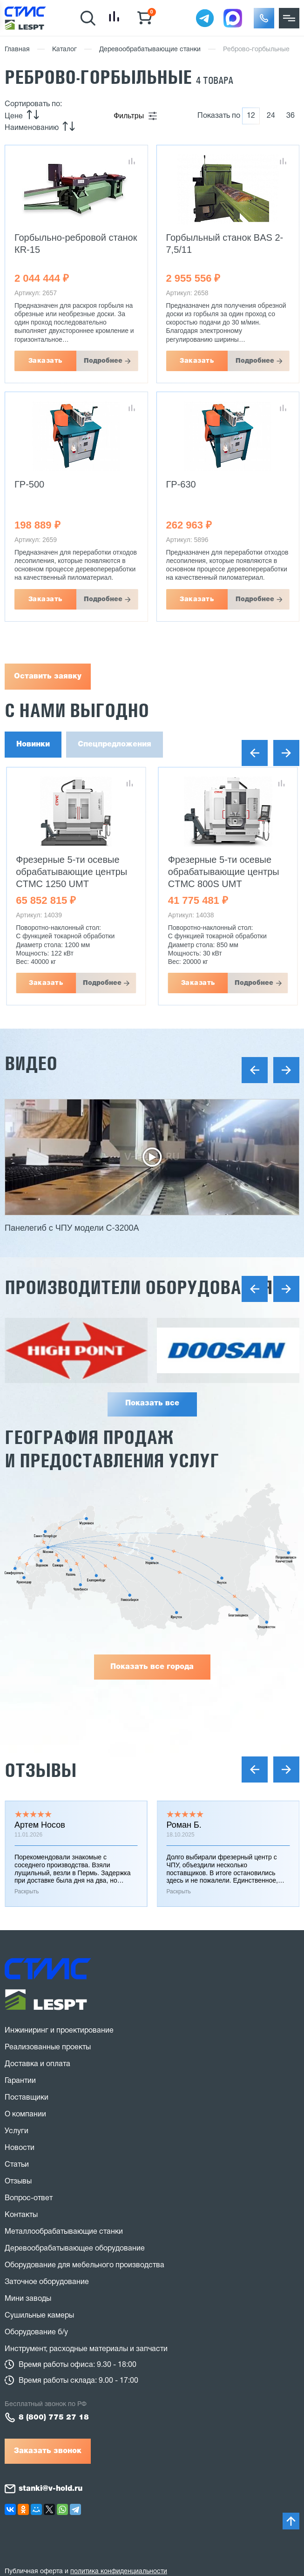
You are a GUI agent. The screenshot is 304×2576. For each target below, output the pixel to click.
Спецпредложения (114, 744)
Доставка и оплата (37, 2064)
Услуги (16, 2131)
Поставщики (26, 2098)
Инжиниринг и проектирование (59, 2030)
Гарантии (20, 2081)
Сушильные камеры (39, 2315)
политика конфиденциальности (118, 2572)
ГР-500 (29, 484)
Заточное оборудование (47, 2282)
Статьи (17, 2165)
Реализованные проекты (48, 2047)
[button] (264, 18)
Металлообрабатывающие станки (64, 2232)
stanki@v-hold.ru (50, 2489)
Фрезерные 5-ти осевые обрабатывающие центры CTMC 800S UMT (223, 871)
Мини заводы (28, 2299)
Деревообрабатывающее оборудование (75, 2248)
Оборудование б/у (36, 2332)
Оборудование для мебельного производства (84, 2265)
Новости (19, 2148)
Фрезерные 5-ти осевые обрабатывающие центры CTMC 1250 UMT (71, 871)
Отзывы (40, 1770)
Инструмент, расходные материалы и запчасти (86, 2349)
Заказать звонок (47, 2451)
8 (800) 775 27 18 (54, 2417)
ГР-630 (181, 484)
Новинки (33, 744)
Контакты (21, 2215)
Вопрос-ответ (29, 2198)
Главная (17, 50)
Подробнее (103, 361)
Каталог (64, 50)
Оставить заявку (47, 676)
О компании (25, 2114)
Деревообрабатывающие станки (150, 50)
